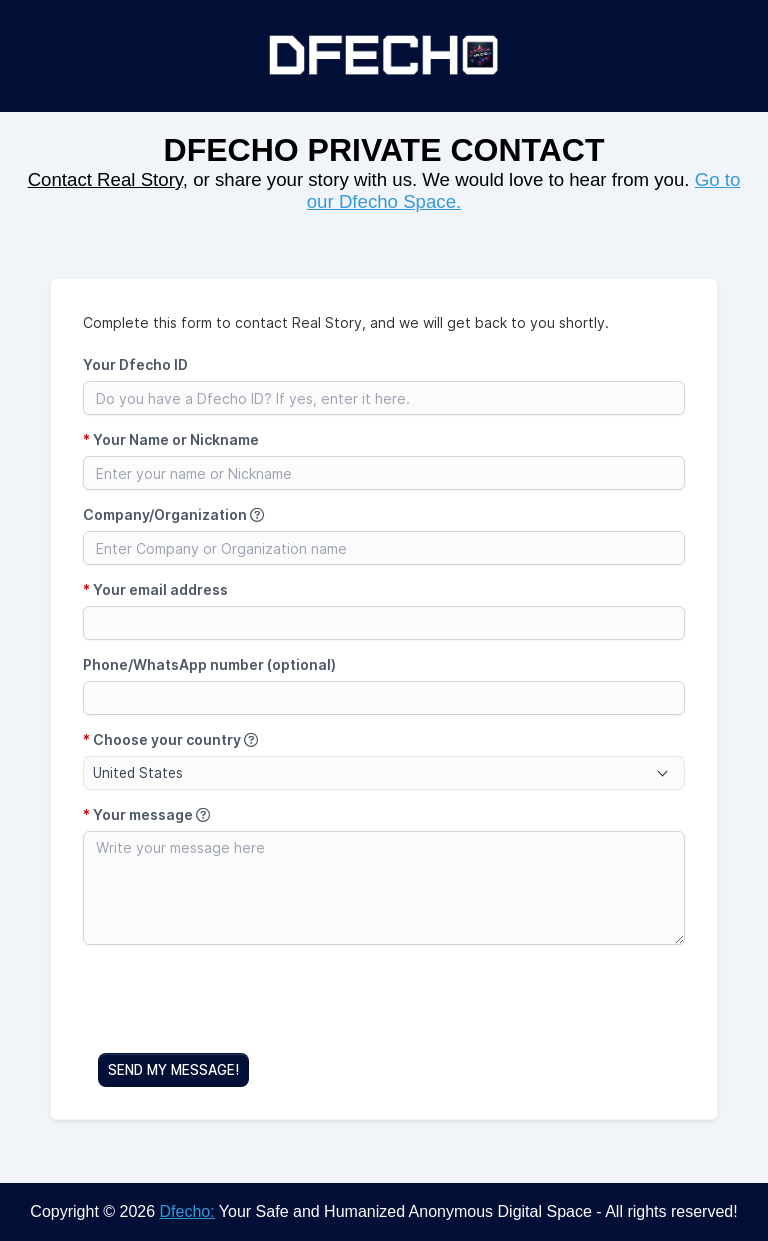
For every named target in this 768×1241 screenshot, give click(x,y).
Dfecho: (187, 1211)
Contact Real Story (105, 179)
